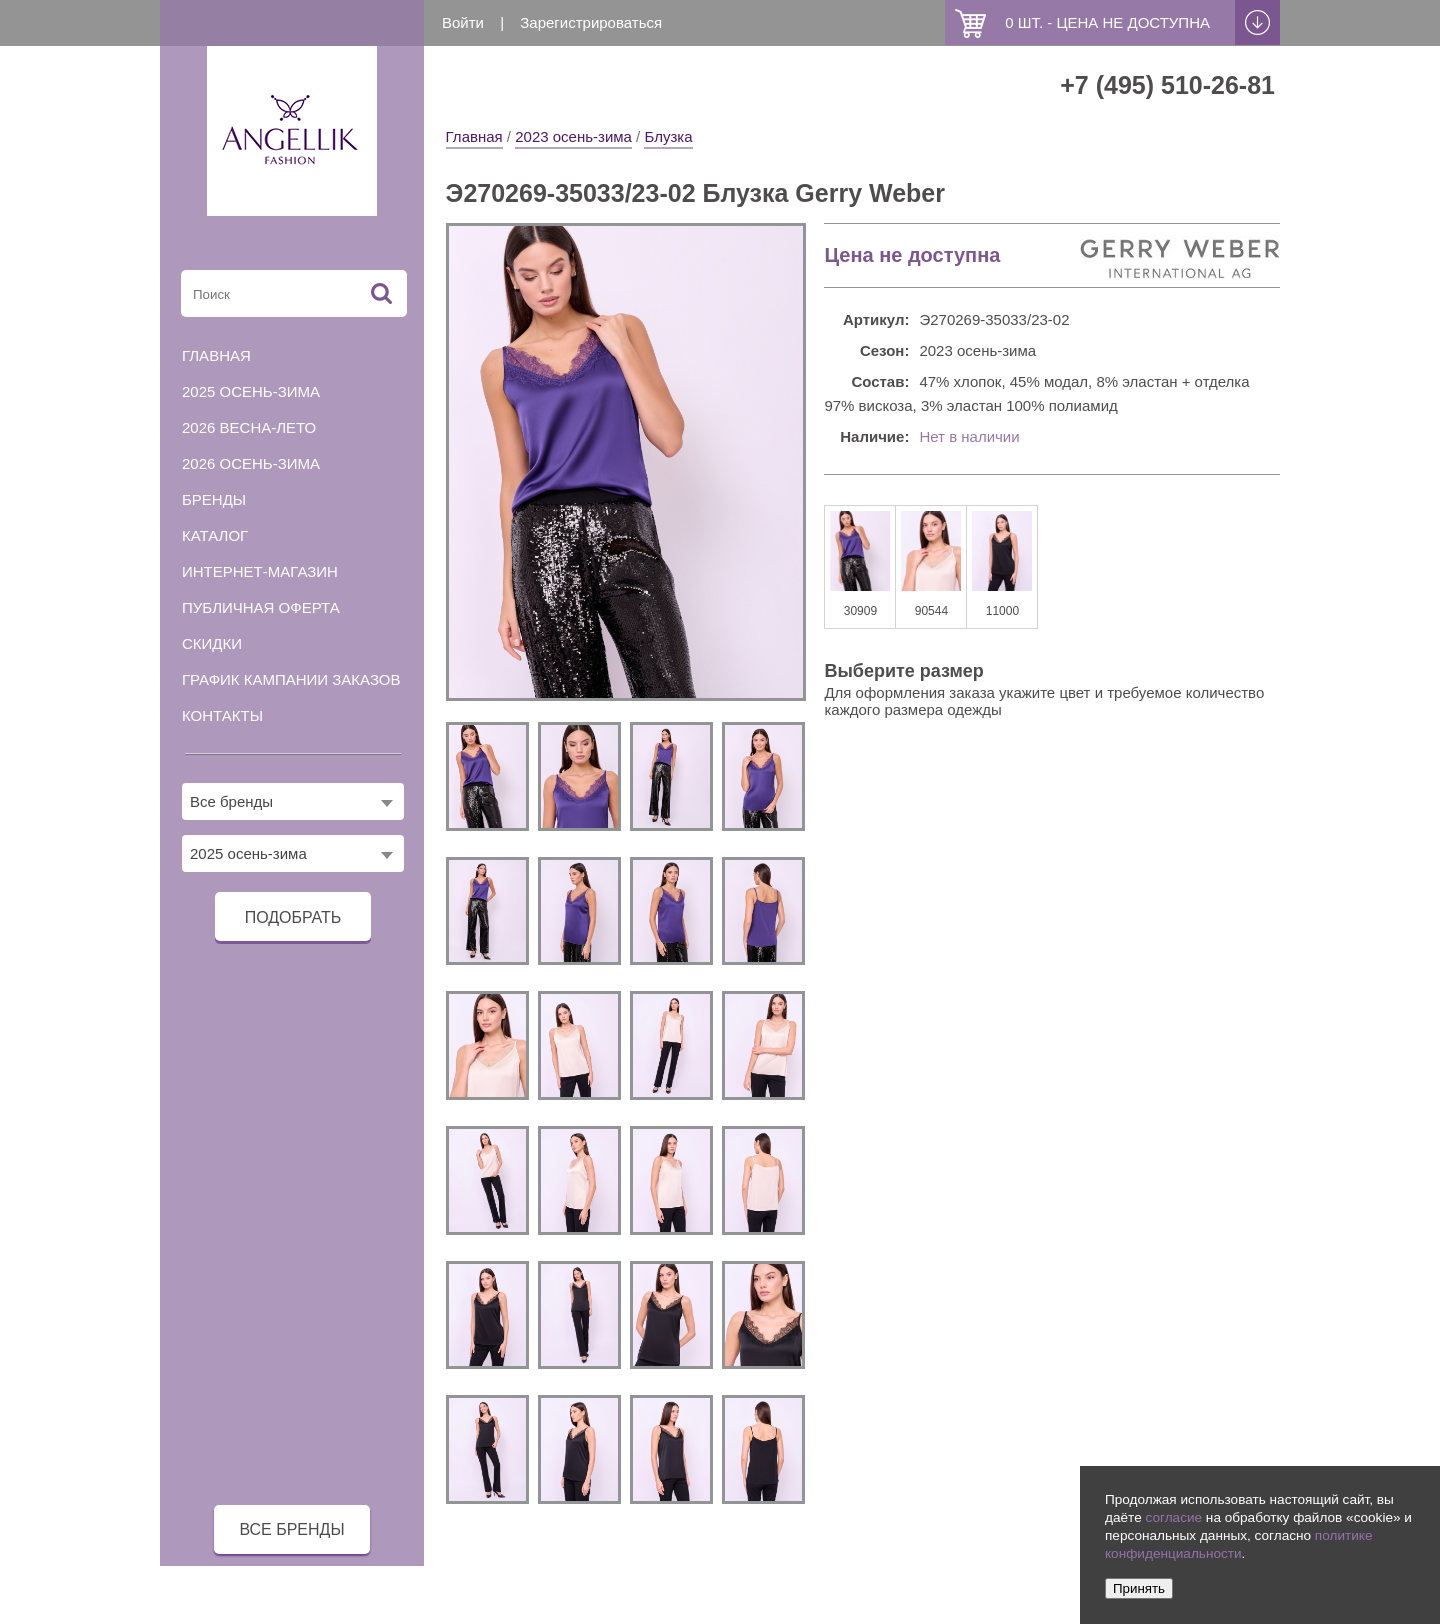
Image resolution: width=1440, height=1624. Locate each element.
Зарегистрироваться (591, 22)
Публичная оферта (261, 607)
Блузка (668, 136)
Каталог (215, 535)
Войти (463, 22)
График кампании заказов (291, 679)
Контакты (222, 715)
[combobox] (293, 801)
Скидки (212, 643)
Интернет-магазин (260, 571)
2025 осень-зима (251, 391)
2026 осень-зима (251, 463)
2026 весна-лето (249, 427)
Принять (1139, 1588)
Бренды (214, 499)
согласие (1173, 1517)
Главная (474, 136)
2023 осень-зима (573, 136)
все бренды (291, 1529)
